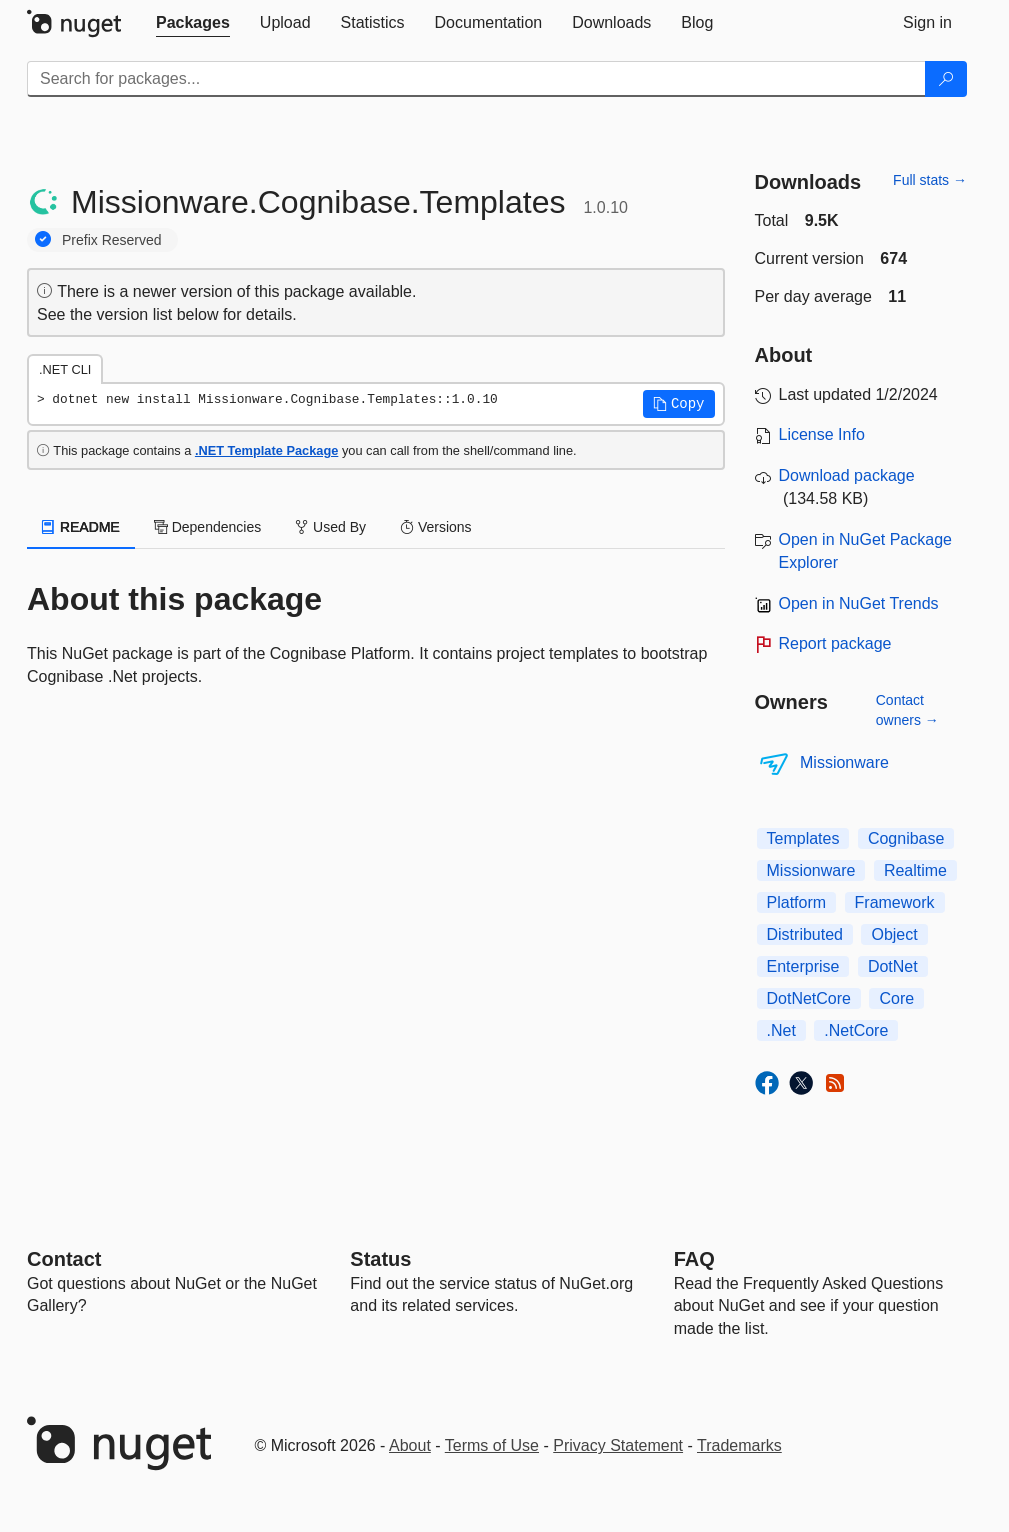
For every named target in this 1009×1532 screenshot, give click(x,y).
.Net (781, 1030)
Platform (797, 902)
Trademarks (739, 1445)
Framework (895, 902)
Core (896, 998)
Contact (64, 1259)
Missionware (844, 762)
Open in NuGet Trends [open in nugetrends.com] (859, 603)
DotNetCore (809, 998)
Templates (803, 838)
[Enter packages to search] (476, 79)
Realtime (915, 870)
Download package (847, 475)
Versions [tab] (436, 527)
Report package (835, 643)
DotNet (893, 966)
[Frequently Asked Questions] (694, 1259)
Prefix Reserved (112, 240)
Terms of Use (492, 1445)
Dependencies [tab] (207, 527)
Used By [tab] (330, 527)
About (410, 1445)
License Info (822, 434)
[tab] (193, 23)
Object (894, 934)
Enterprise (803, 966)
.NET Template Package (266, 450)
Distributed (805, 934)
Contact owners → (907, 710)
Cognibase (906, 838)
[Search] (946, 79)
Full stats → (930, 180)
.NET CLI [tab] (65, 369)
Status (380, 1259)
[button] (679, 404)
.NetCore (856, 1030)
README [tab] (81, 527)
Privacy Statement (618, 1445)
